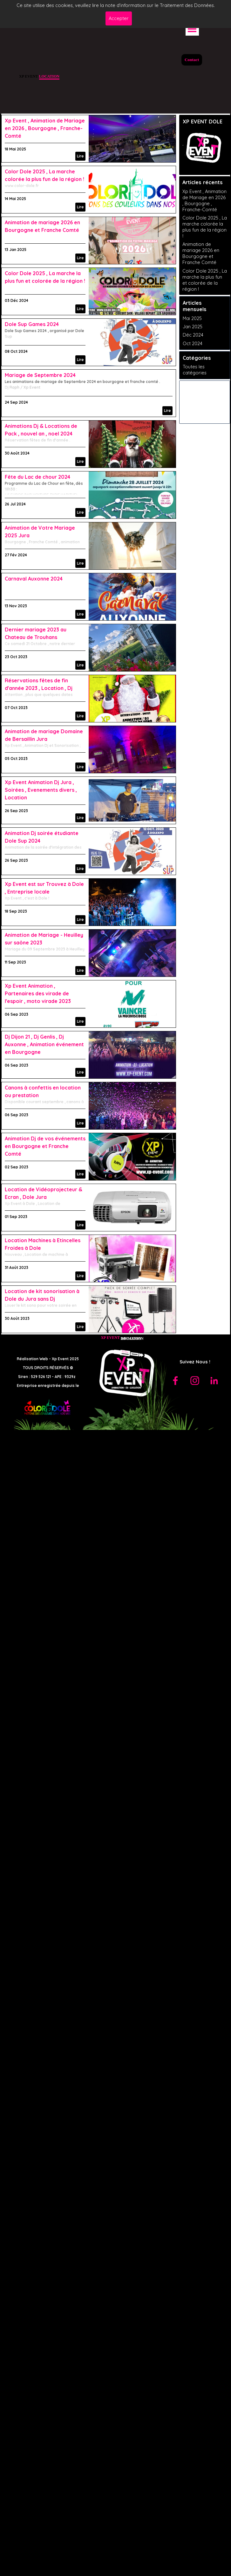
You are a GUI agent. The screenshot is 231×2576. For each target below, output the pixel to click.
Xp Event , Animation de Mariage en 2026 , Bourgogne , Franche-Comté (45, 128)
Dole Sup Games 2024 (32, 324)
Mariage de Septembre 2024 (40, 375)
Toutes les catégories (195, 370)
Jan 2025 (192, 327)
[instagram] (194, 1380)
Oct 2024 (192, 343)
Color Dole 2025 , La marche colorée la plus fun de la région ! (204, 227)
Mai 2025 (192, 318)
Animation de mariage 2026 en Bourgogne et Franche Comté (200, 253)
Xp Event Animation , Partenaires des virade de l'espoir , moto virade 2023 (38, 993)
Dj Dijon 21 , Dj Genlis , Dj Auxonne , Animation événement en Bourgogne (44, 1044)
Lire (80, 156)
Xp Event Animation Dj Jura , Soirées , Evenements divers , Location (41, 790)
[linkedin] (214, 1380)
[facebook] (175, 1380)
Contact (192, 59)
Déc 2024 (193, 335)
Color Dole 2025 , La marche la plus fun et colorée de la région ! (204, 280)
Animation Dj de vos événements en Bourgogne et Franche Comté (45, 1146)
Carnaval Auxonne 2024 (34, 578)
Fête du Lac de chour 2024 (37, 477)
